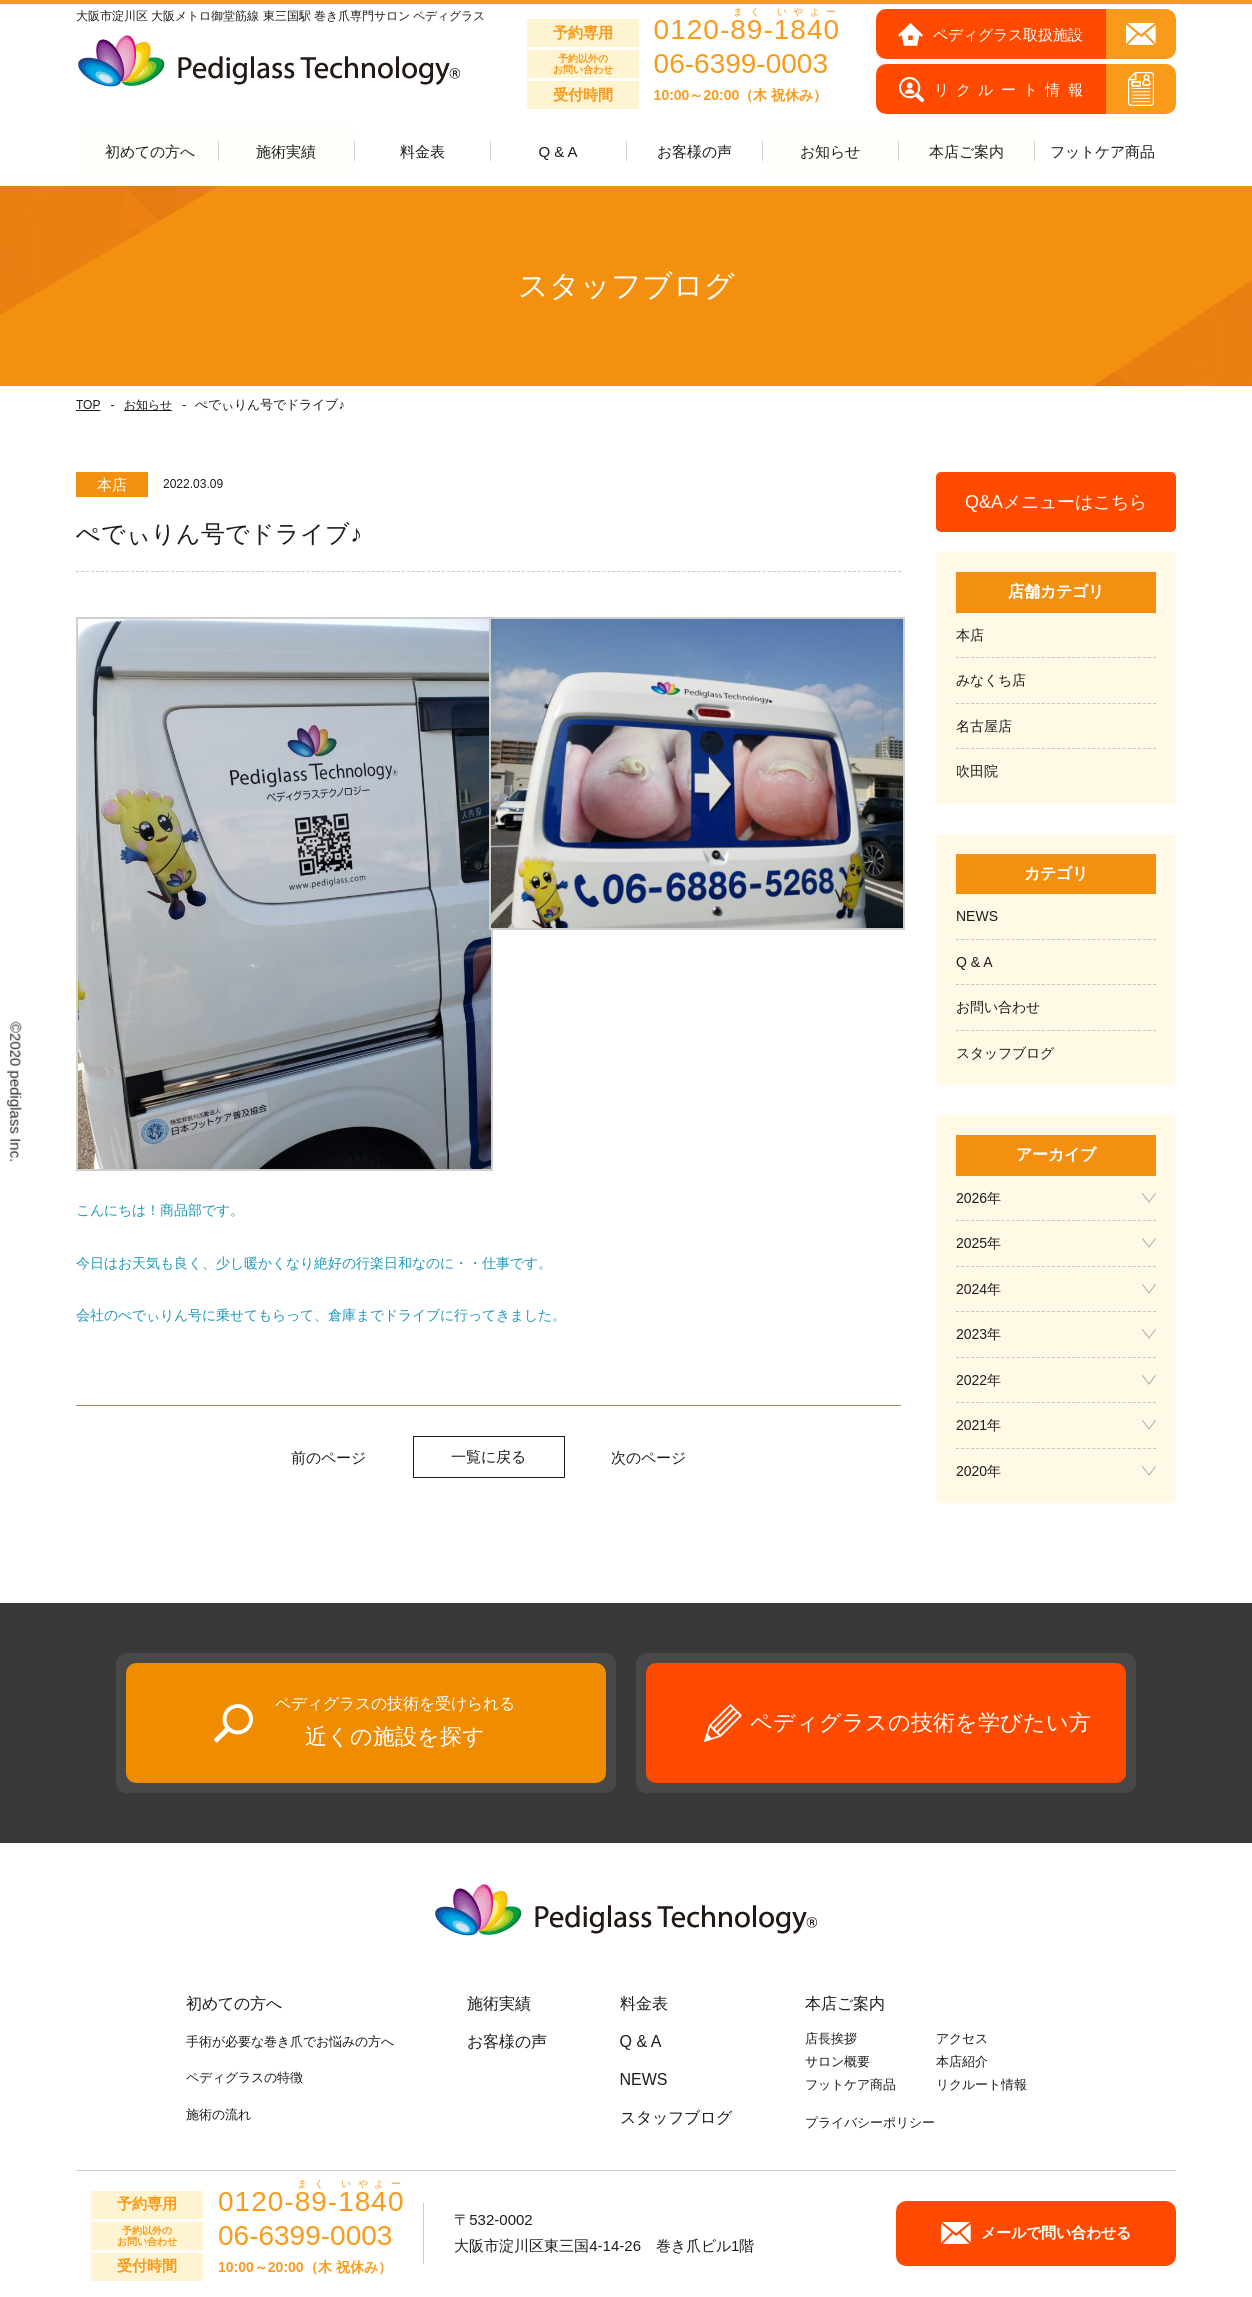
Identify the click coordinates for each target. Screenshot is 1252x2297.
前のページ (328, 1457)
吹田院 (977, 772)
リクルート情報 (981, 2084)
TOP (88, 406)
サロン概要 (837, 2062)
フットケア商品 (1102, 152)
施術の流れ (218, 2114)
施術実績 (499, 2004)
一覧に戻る (488, 1456)
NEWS (977, 917)
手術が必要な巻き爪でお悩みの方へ (290, 2042)
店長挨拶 (831, 2039)
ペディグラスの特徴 (244, 2078)
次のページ (648, 1457)
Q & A (557, 152)
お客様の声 (694, 152)
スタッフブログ (1005, 1054)
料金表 (422, 152)
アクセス (962, 2039)
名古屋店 (984, 727)
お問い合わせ (998, 1008)
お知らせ (148, 406)
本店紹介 (962, 2062)
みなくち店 (991, 681)
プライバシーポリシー (870, 2123)
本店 (970, 636)
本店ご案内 (845, 2004)
